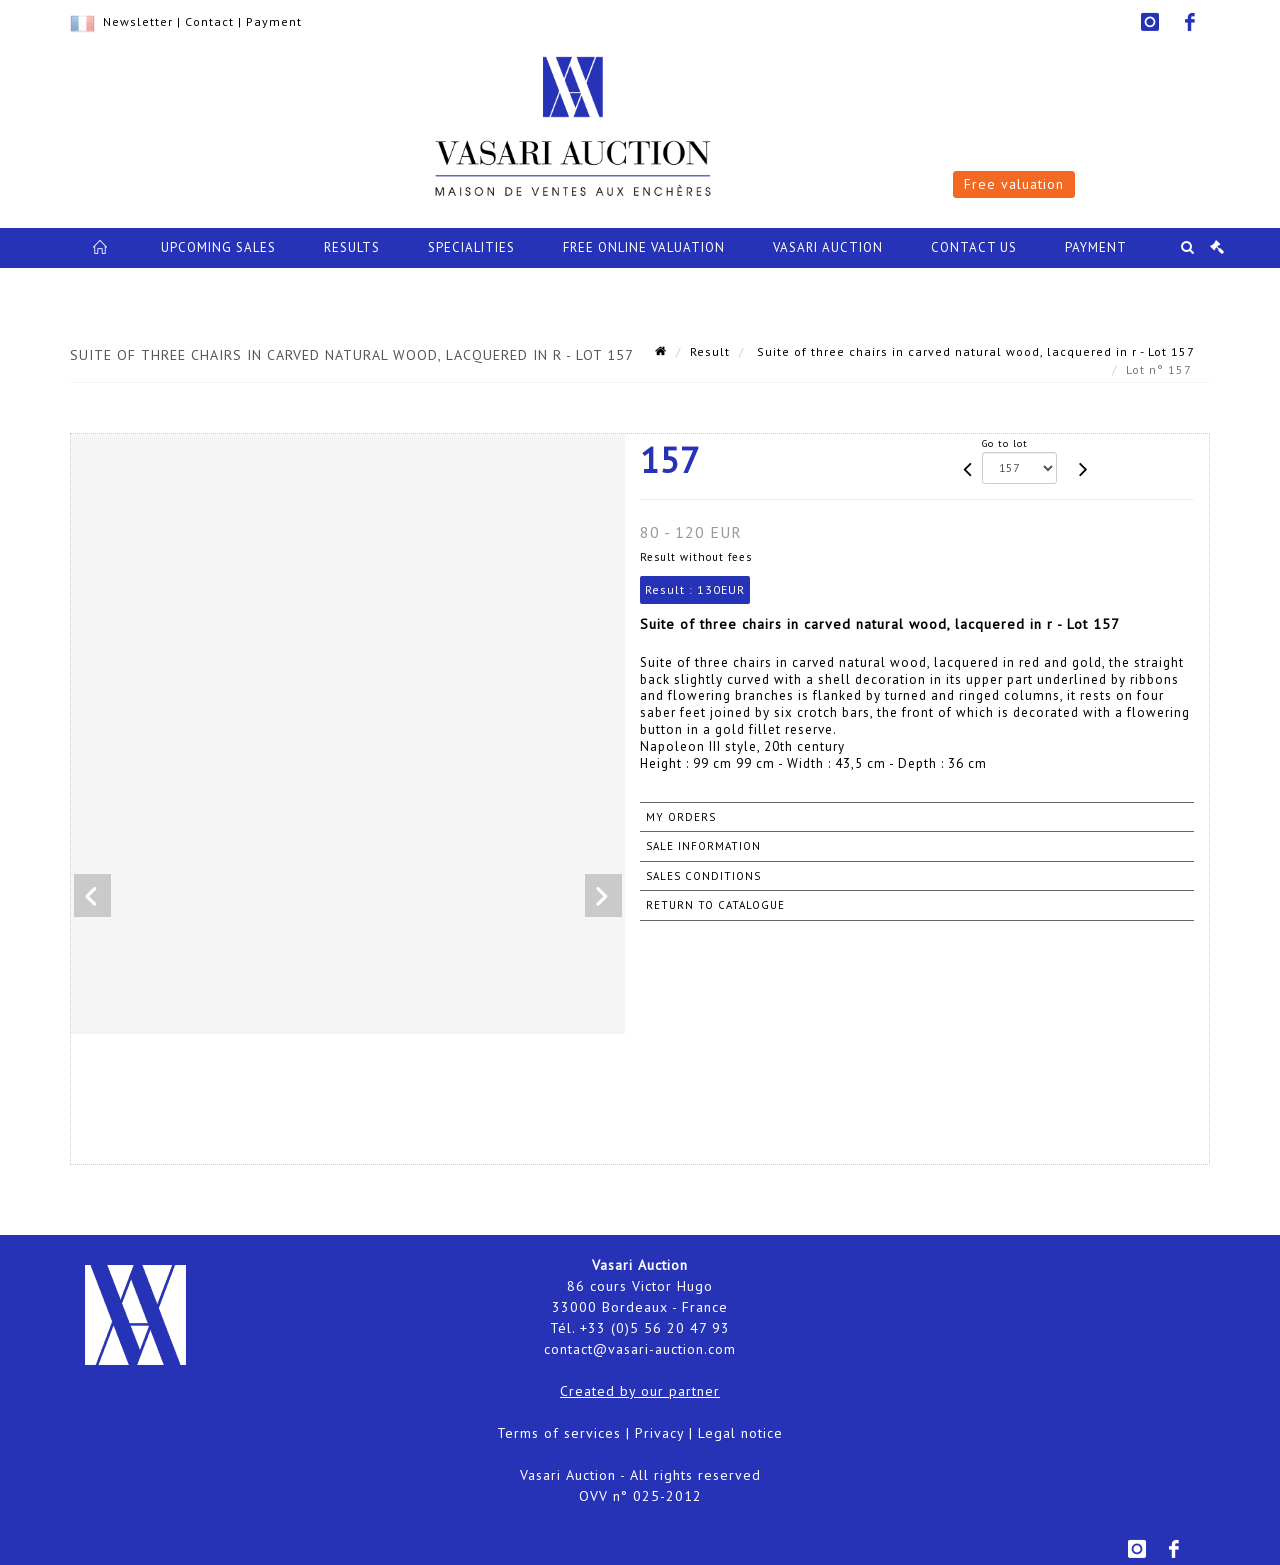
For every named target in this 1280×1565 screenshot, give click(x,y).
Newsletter (138, 21)
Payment (274, 21)
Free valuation (1014, 184)
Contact (209, 21)
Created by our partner (640, 1391)
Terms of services (559, 1433)
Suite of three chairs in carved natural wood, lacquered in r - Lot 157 (974, 351)
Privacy (659, 1433)
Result (710, 351)
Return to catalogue (715, 905)
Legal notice (740, 1433)
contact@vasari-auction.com (640, 1349)
